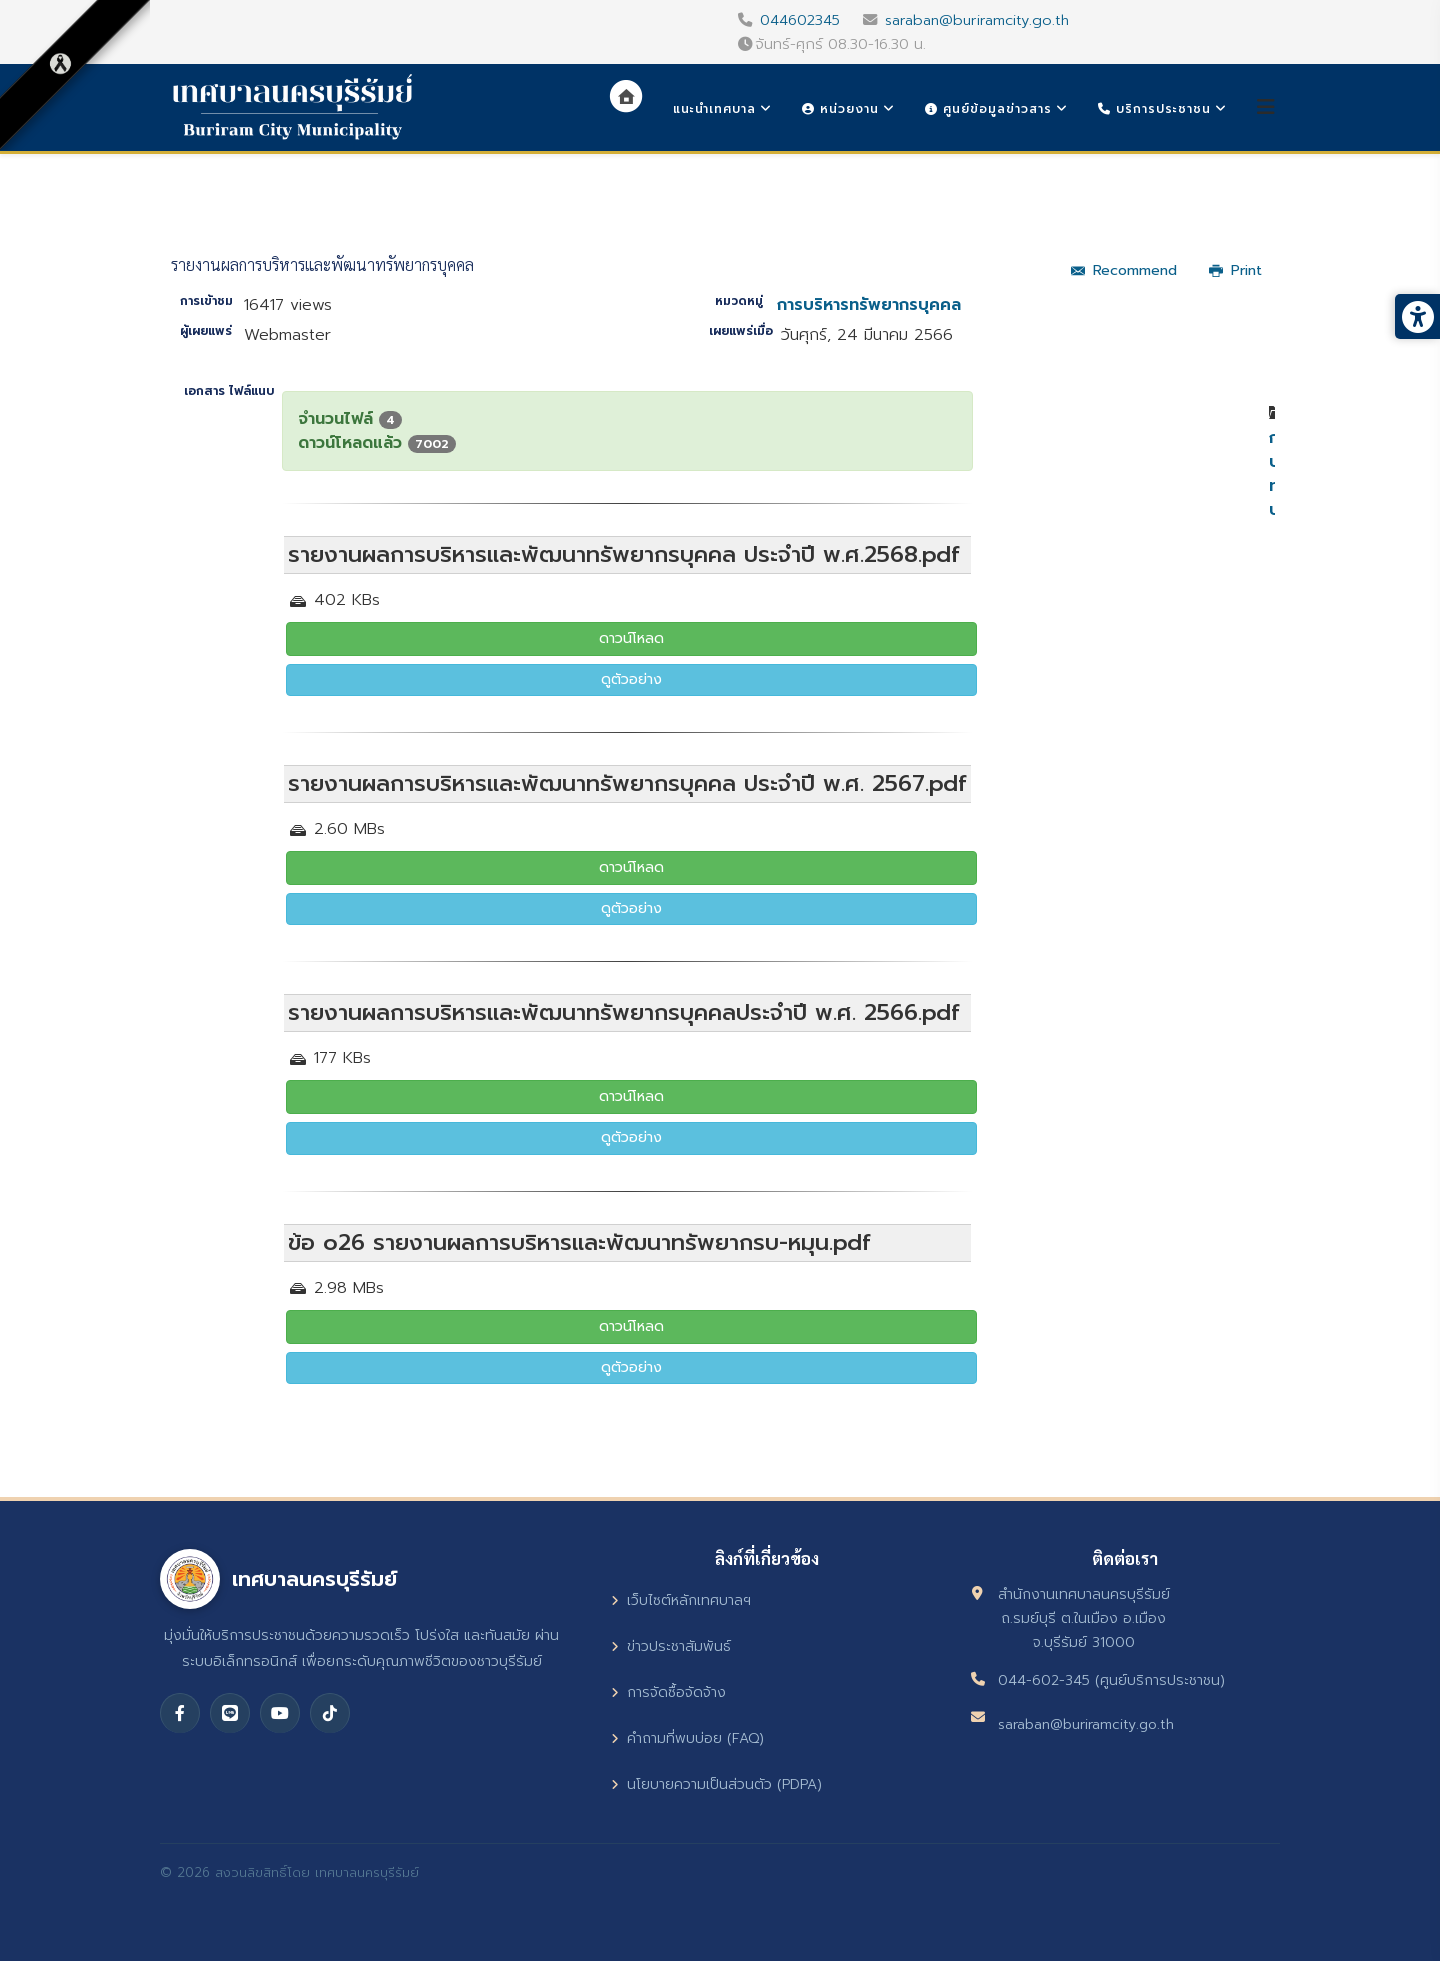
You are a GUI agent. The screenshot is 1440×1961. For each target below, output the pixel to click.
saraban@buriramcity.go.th (977, 20)
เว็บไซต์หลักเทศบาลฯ (681, 1600)
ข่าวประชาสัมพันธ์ (671, 1646)
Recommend (1124, 270)
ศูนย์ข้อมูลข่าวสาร (988, 109)
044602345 (800, 20)
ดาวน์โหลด (631, 638)
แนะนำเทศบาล (714, 109)
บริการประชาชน (1154, 109)
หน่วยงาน (840, 109)
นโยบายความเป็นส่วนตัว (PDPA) (716, 1784)
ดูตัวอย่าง (631, 679)
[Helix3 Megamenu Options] (1266, 107)
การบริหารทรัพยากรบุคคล (869, 305)
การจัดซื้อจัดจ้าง (668, 1692)
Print (1235, 270)
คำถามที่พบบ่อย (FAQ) (687, 1738)
